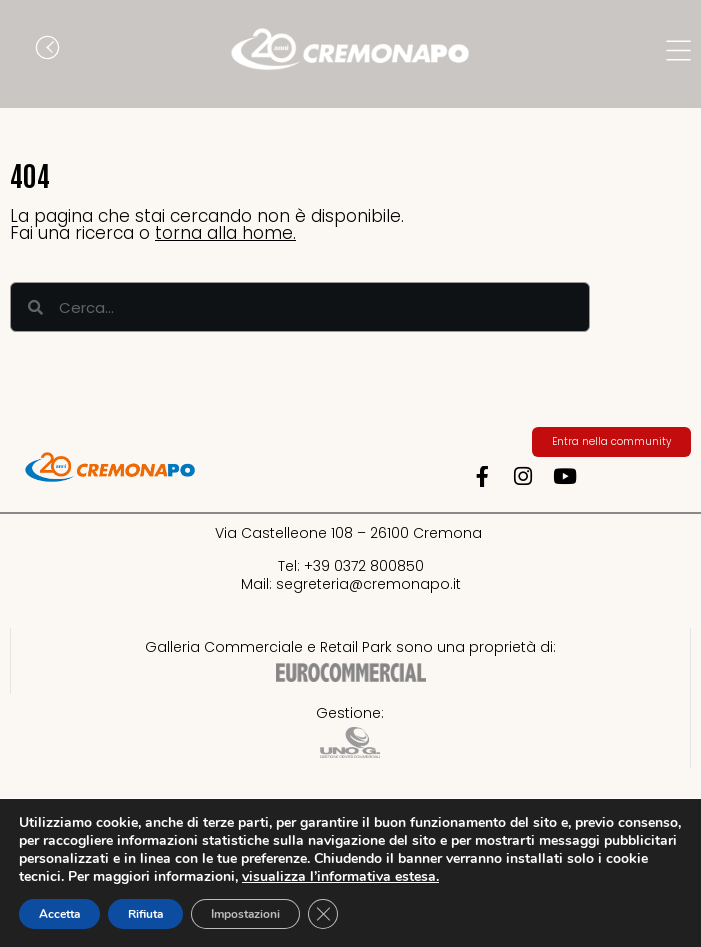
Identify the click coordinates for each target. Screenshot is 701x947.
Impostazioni (245, 914)
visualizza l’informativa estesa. (340, 876)
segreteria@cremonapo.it (368, 584)
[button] (25, 50)
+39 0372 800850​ (364, 566)
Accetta (59, 914)
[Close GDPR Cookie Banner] (323, 914)
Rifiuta (145, 914)
